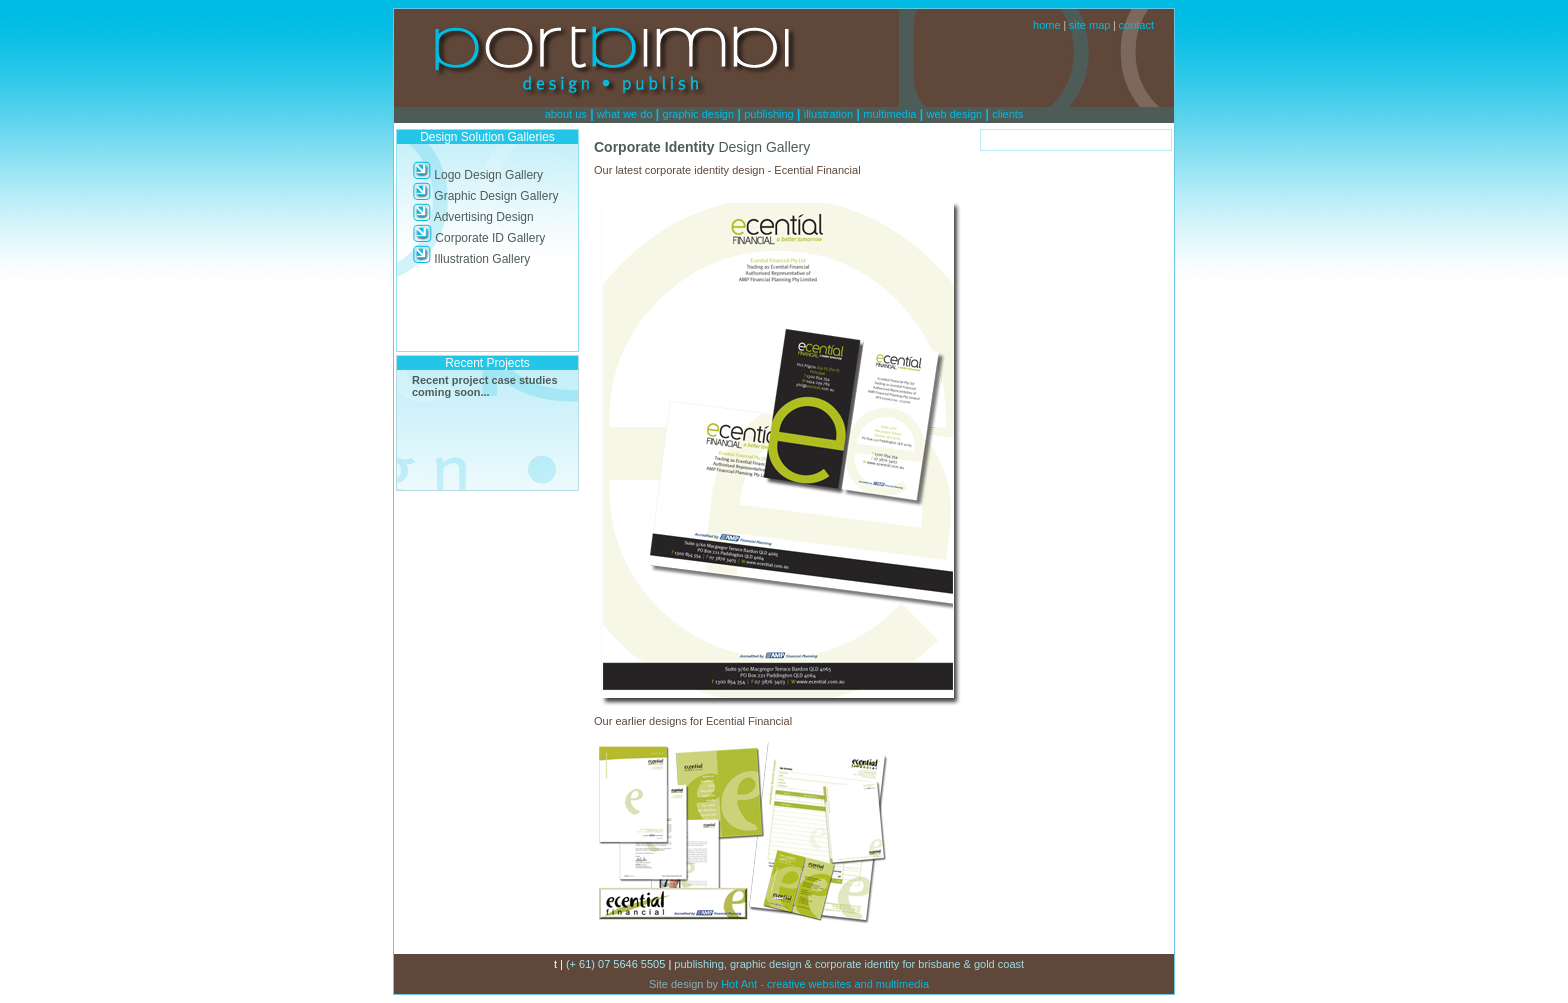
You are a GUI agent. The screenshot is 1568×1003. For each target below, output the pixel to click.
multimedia (889, 114)
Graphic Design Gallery (485, 196)
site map (1090, 25)
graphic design (699, 114)
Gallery (522, 175)
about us (566, 114)
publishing (769, 114)
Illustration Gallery (471, 259)
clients (1007, 114)
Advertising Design (473, 217)
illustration (829, 114)
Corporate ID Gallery (478, 238)
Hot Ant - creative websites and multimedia (823, 984)
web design (955, 114)
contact (1136, 25)
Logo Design (457, 175)
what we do (625, 114)
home (1047, 25)
